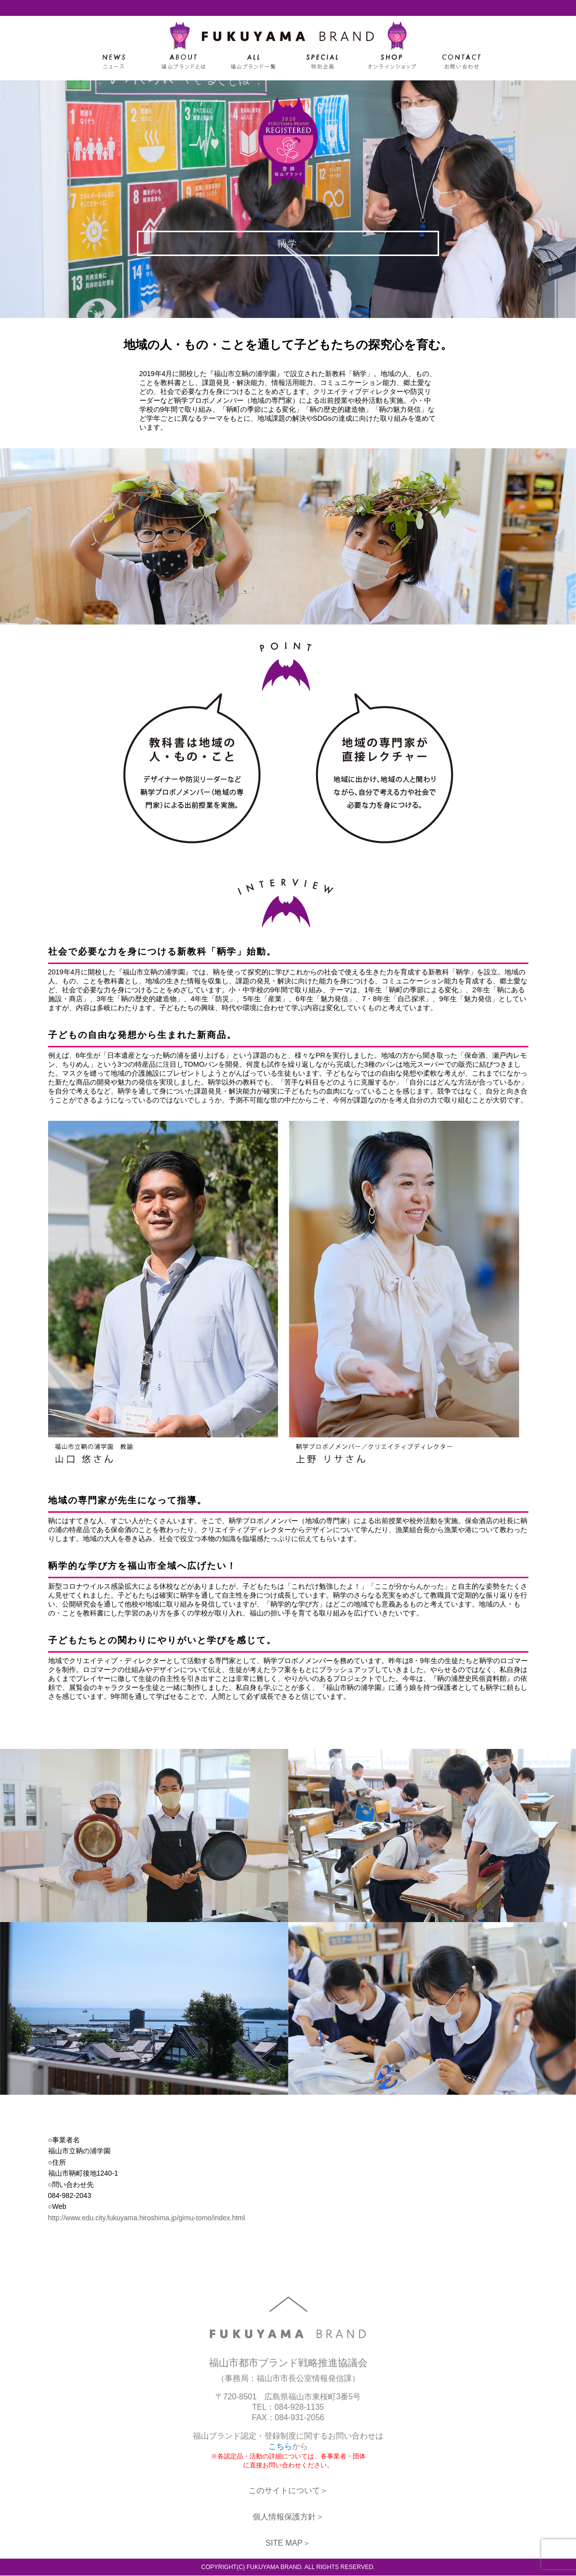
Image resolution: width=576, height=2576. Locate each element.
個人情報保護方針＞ (288, 2517)
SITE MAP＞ (288, 2543)
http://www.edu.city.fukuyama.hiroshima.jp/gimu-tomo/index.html (146, 2218)
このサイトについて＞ (288, 2491)
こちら (280, 2447)
